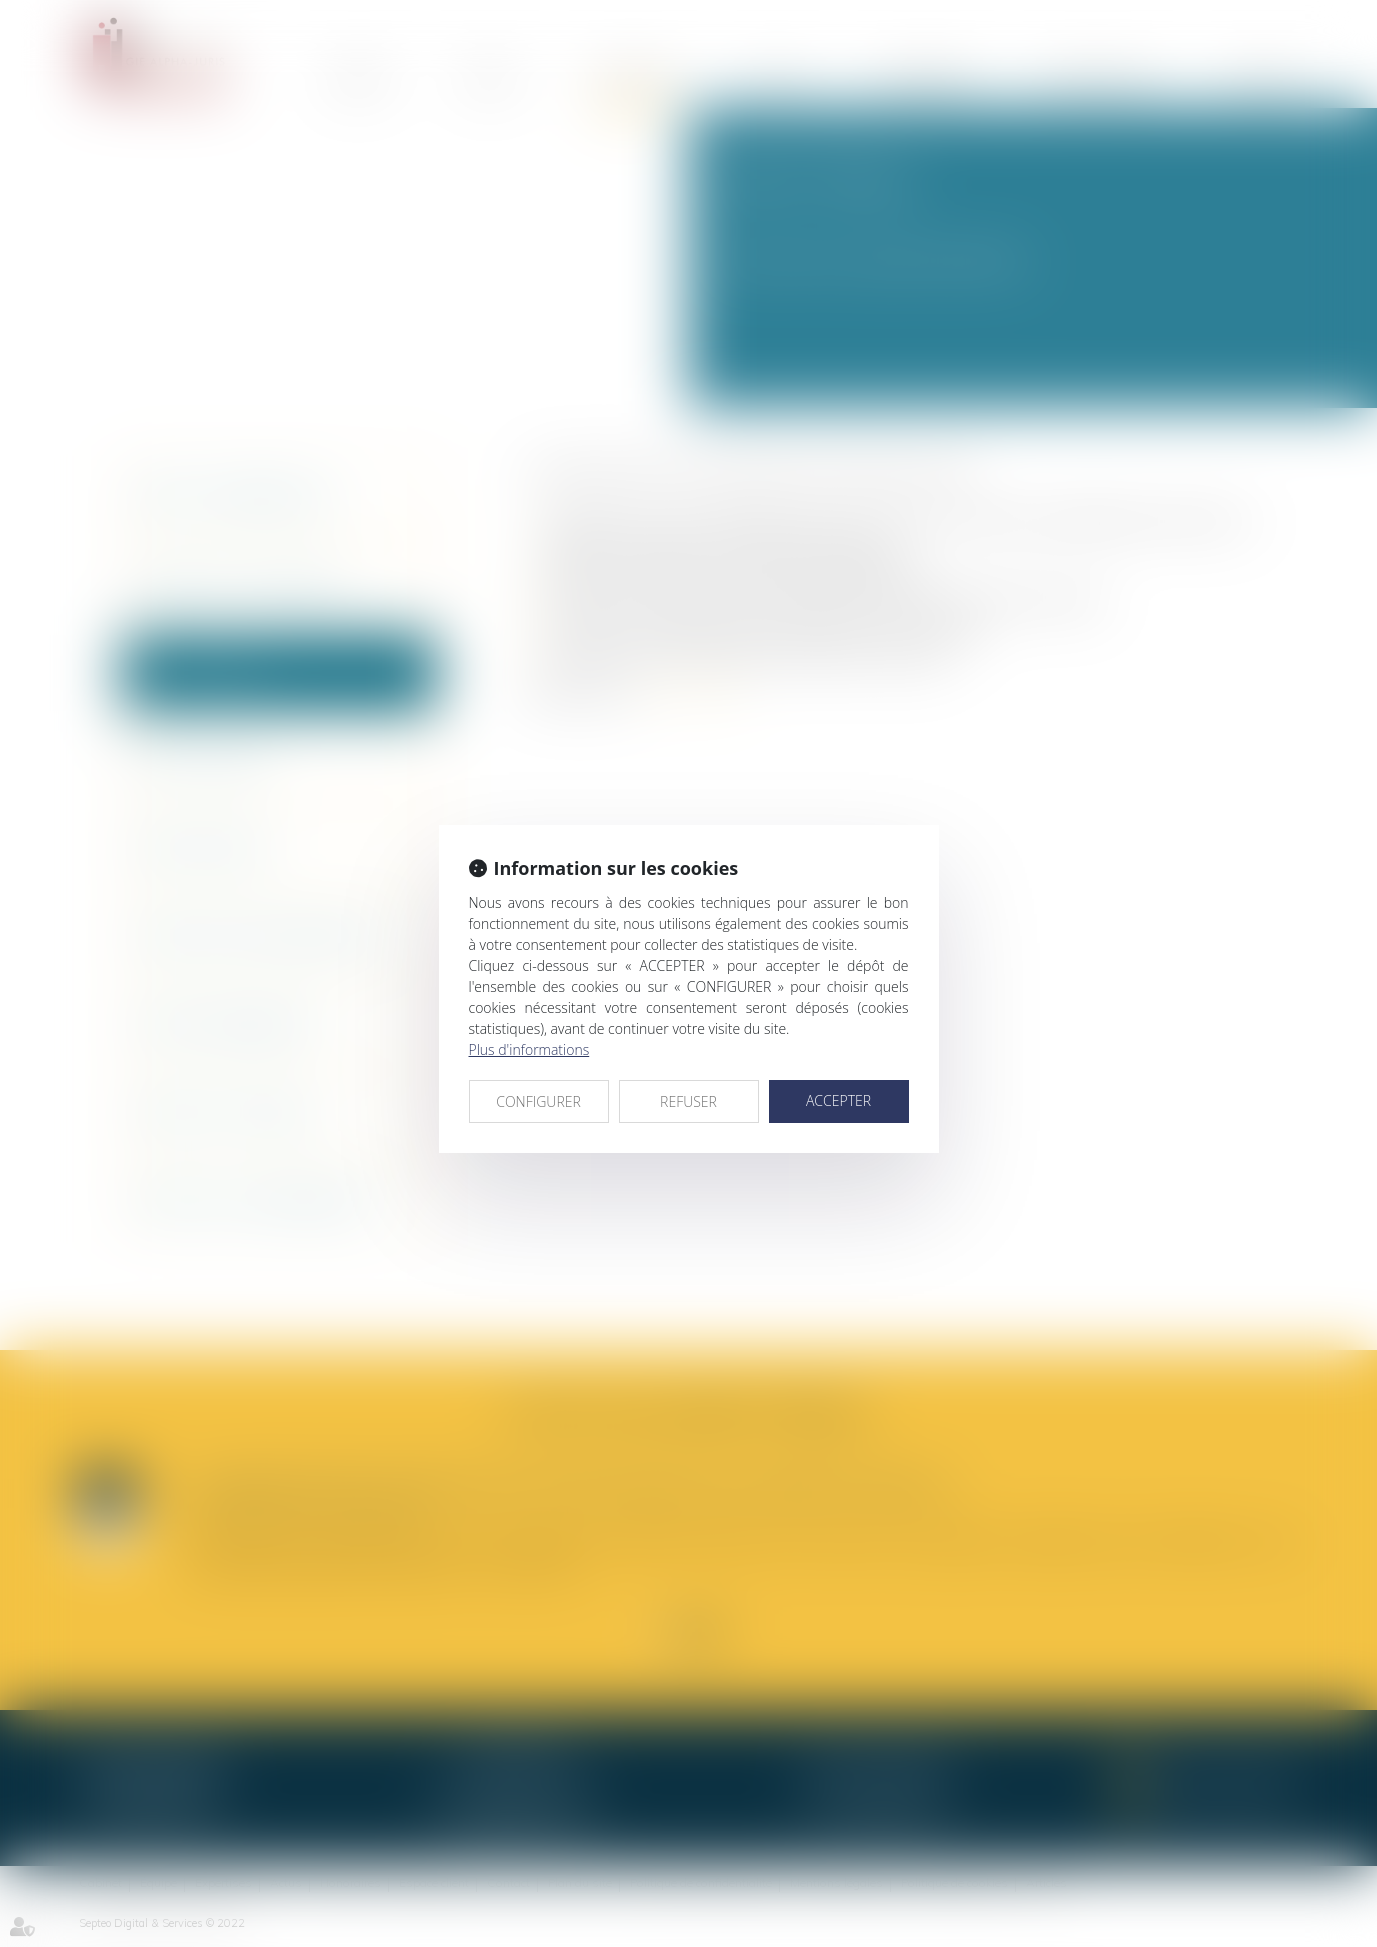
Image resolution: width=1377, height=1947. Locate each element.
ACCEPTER (838, 1100)
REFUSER (688, 1101)
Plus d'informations (529, 1049)
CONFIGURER (538, 1101)
